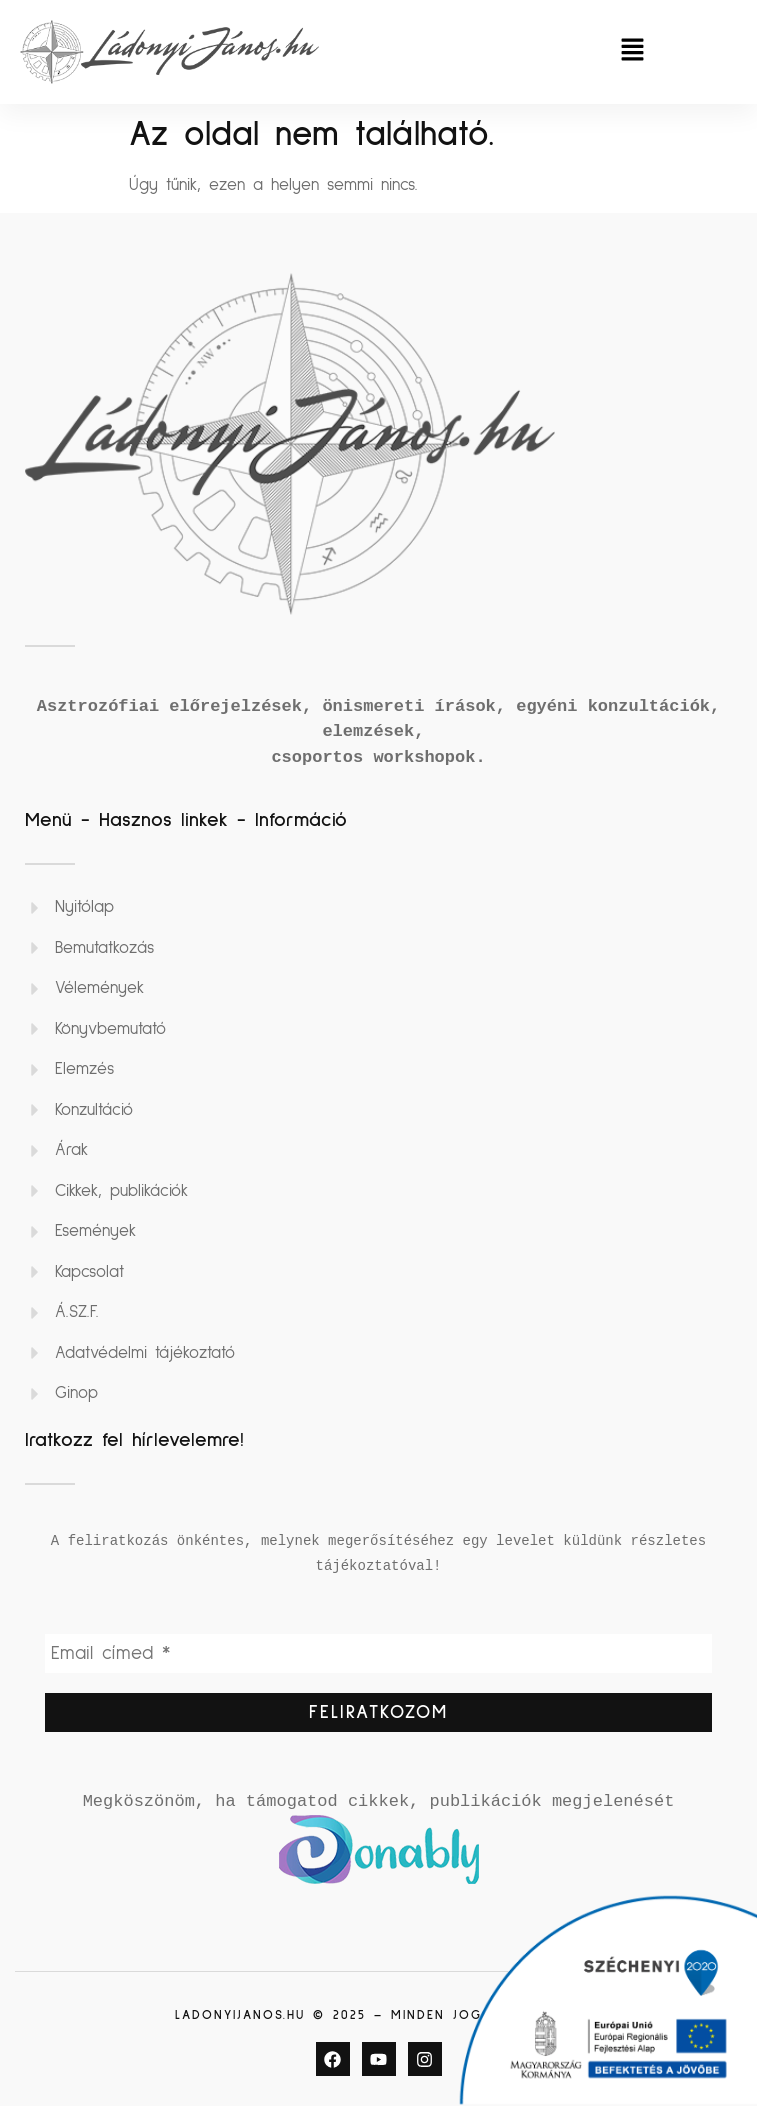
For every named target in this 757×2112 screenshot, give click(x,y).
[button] (633, 51)
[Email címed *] (378, 1655)
